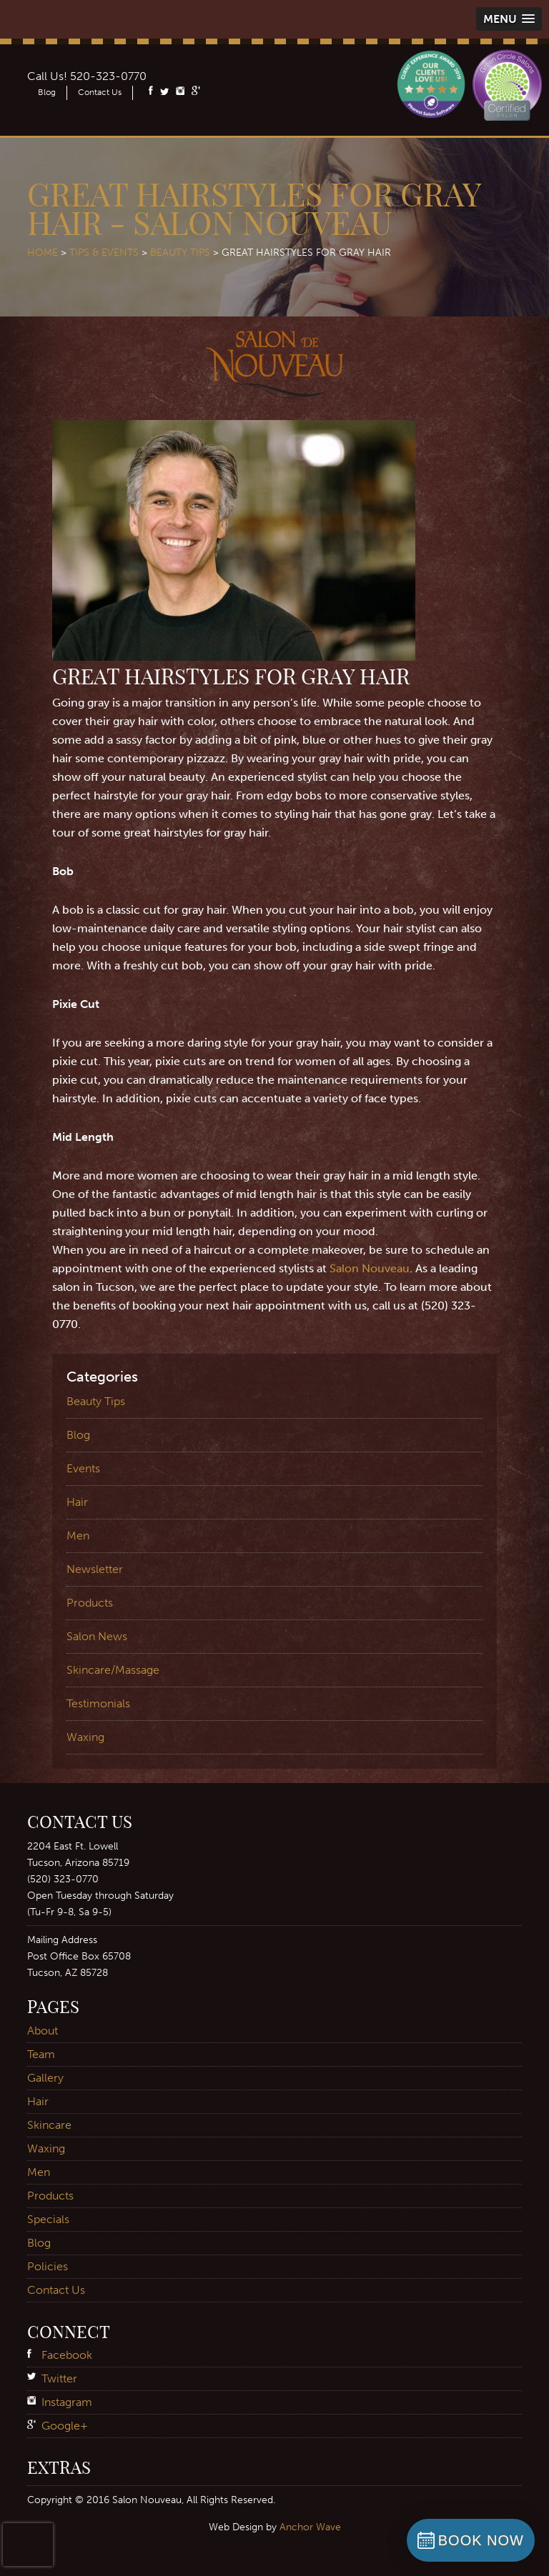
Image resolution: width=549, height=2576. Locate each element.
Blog (47, 92)
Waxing (85, 1737)
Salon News (96, 1636)
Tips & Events (104, 252)
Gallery (45, 2078)
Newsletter (94, 1569)
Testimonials (98, 1703)
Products (89, 1602)
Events (83, 1468)
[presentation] (28, 2544)
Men (77, 1535)
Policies (47, 2266)
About (42, 2030)
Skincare (49, 2125)
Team (41, 2054)
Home (42, 252)
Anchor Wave (310, 2526)
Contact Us (100, 92)
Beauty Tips (180, 252)
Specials (48, 2219)
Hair (77, 1502)
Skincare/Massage (112, 1670)
